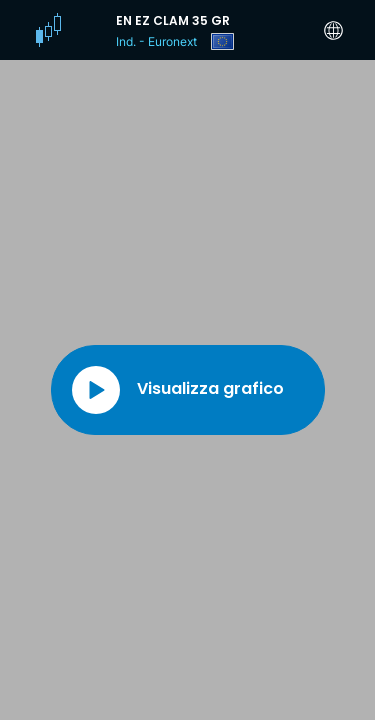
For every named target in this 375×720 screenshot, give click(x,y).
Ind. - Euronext (156, 41)
